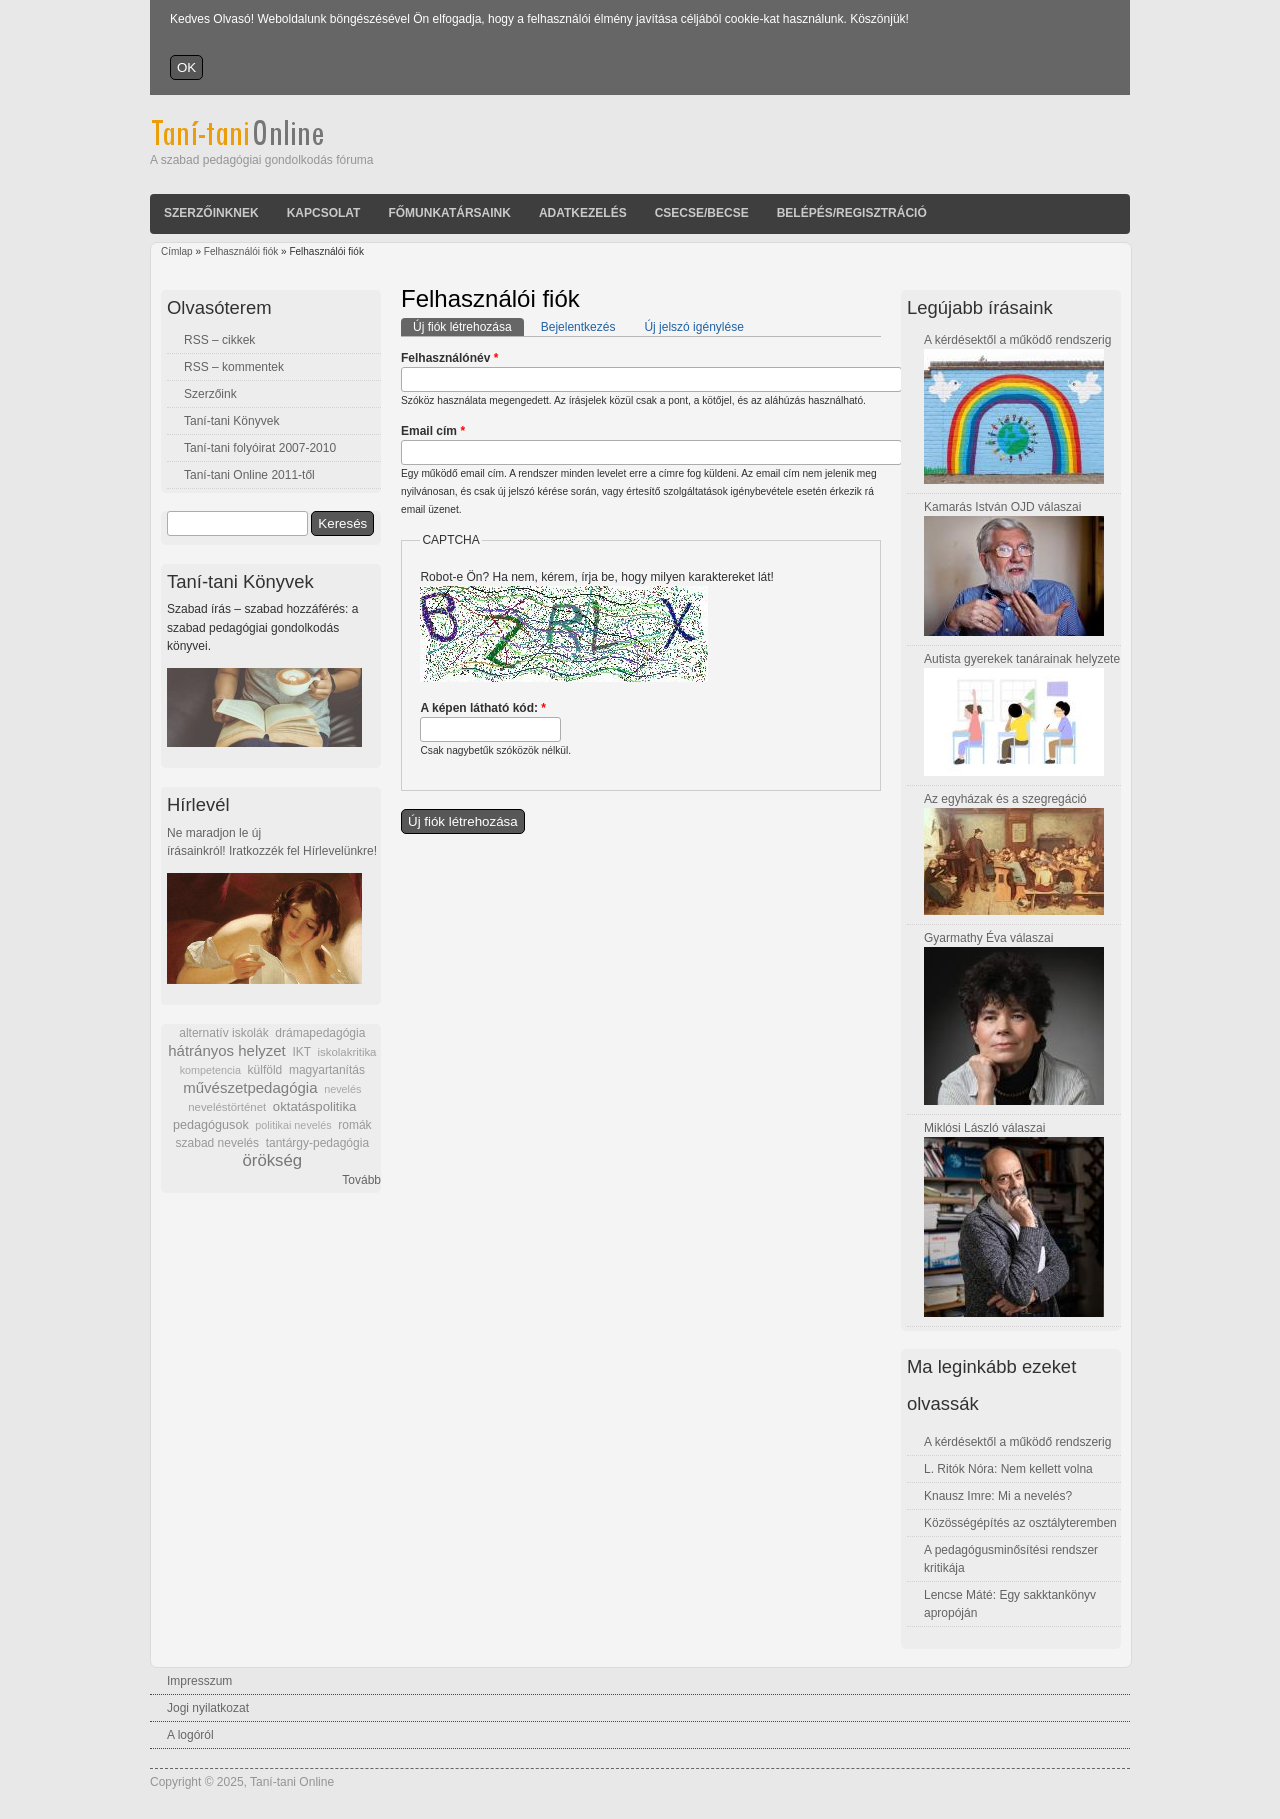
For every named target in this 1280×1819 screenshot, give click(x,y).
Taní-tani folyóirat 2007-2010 (260, 448)
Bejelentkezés (578, 327)
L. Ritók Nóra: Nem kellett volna (1008, 1469)
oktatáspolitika (315, 1106)
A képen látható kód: (483, 708)
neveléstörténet (227, 1107)
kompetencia (210, 1070)
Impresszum (199, 1681)
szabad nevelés (217, 1143)
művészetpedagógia (250, 1087)
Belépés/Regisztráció (852, 213)
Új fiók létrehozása (468, 326)
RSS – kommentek (234, 367)
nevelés (342, 1089)
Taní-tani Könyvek (231, 421)
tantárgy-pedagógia (317, 1143)
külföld (265, 1070)
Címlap (177, 251)
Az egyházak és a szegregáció (1005, 799)
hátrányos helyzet (227, 1050)
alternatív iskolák (223, 1033)
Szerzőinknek (211, 213)
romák (354, 1125)
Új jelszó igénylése (693, 327)
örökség (272, 1160)
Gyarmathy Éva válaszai (988, 938)
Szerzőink (210, 394)
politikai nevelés (293, 1125)
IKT (301, 1052)
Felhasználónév (449, 358)
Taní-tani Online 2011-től (249, 475)
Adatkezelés (583, 213)
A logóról (190, 1735)
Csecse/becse (702, 213)
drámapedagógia (320, 1033)
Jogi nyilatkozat (208, 1708)
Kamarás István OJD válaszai (1002, 507)
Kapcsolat (324, 213)
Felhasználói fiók (241, 251)
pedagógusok (211, 1125)
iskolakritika (347, 1052)
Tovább (361, 1180)
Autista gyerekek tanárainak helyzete (1022, 659)
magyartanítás (327, 1070)
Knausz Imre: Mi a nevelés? (998, 1496)
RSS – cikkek (219, 340)
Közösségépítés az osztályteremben (1020, 1523)
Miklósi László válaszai (984, 1128)
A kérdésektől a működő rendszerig (1017, 340)
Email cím (433, 431)
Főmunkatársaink (449, 213)
